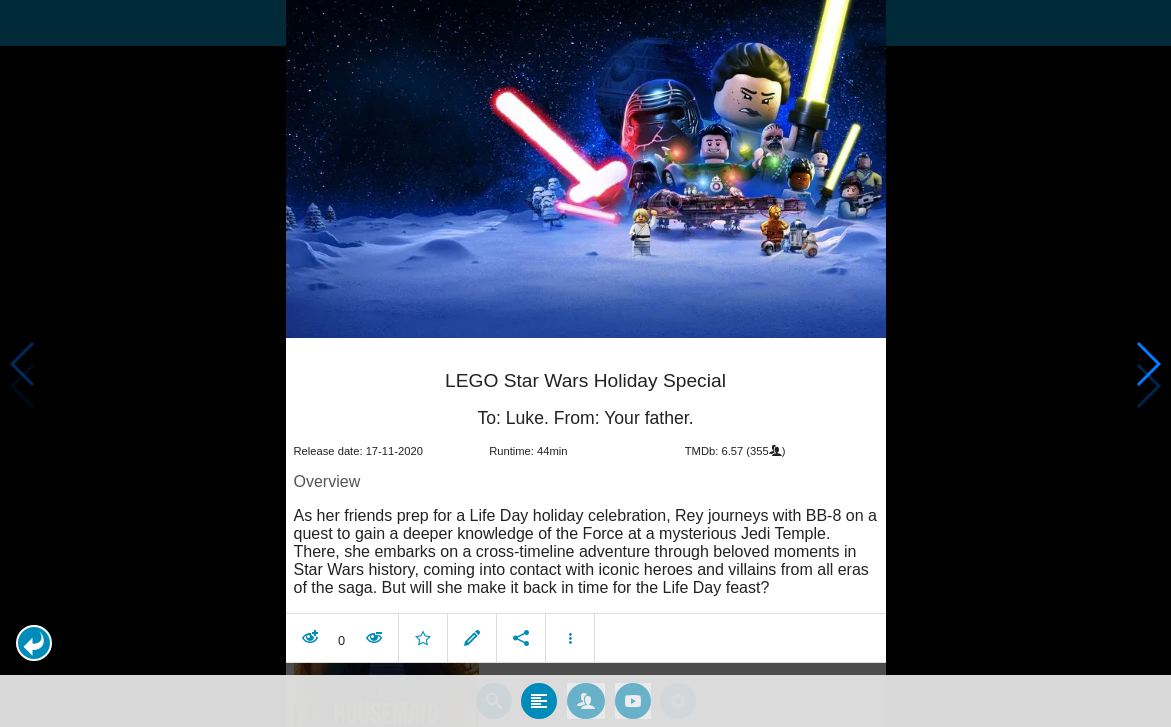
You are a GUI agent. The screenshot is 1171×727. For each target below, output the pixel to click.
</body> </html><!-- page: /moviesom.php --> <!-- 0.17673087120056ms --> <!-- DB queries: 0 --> (585, 363)
